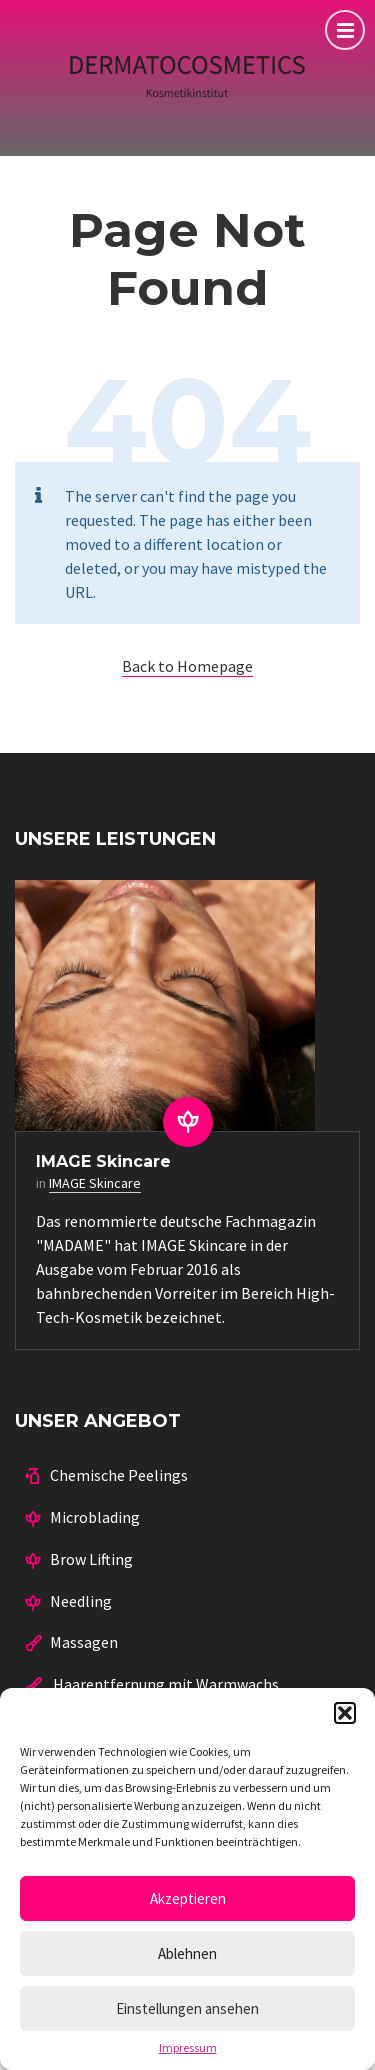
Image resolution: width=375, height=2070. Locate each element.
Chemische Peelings (119, 1475)
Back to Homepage (187, 666)
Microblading (95, 1517)
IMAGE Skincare (103, 1161)
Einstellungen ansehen (187, 2008)
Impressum (188, 2048)
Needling (81, 1601)
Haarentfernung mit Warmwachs (164, 1684)
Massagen (84, 1642)
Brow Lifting (91, 1559)
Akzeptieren (188, 1898)
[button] (345, 1713)
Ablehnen (187, 1953)
